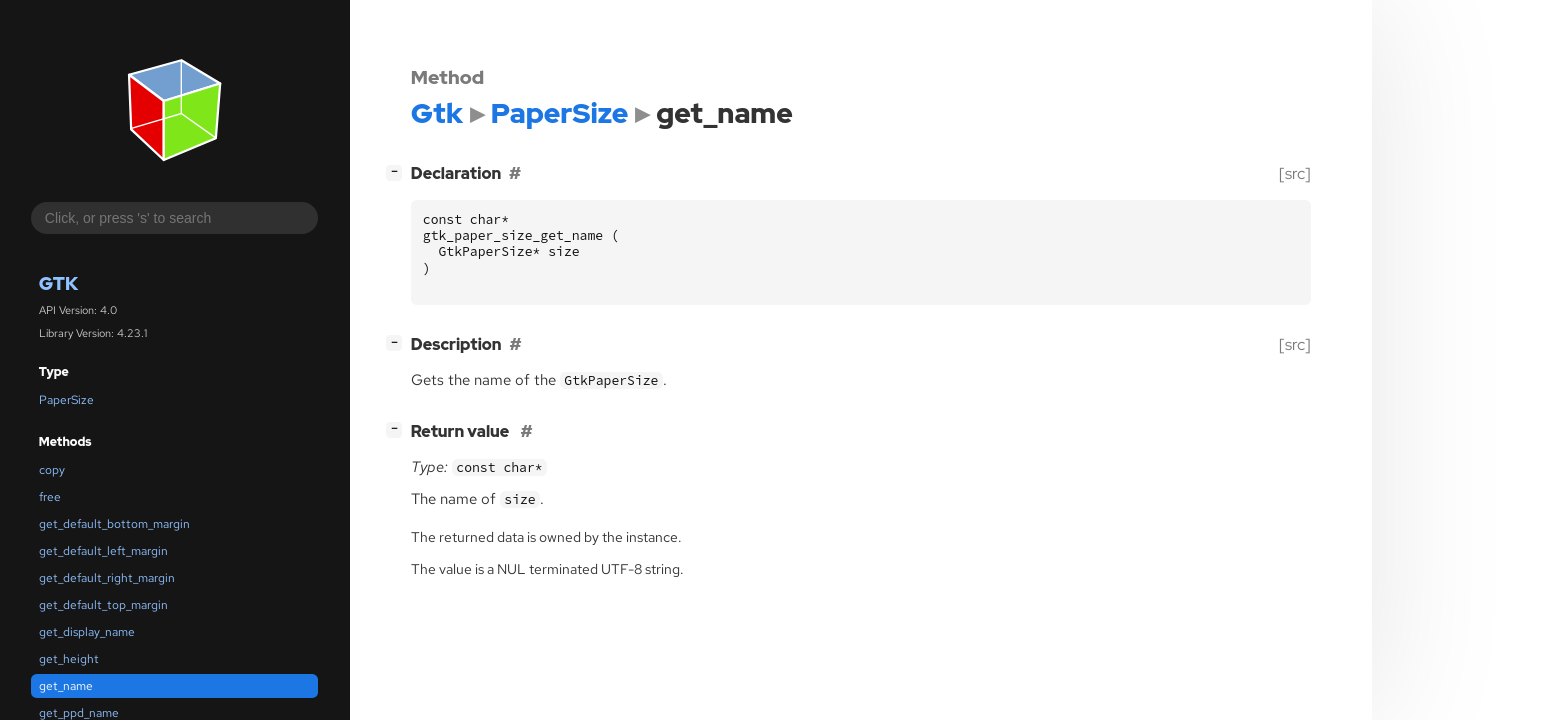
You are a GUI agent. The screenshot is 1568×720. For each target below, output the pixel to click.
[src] (1295, 173)
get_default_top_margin (103, 605)
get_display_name (87, 632)
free (50, 497)
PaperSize (66, 400)
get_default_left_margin (103, 551)
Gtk (58, 283)
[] (398, 171)
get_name (66, 686)
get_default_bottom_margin (114, 524)
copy (52, 470)
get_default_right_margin (107, 578)
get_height (69, 659)
